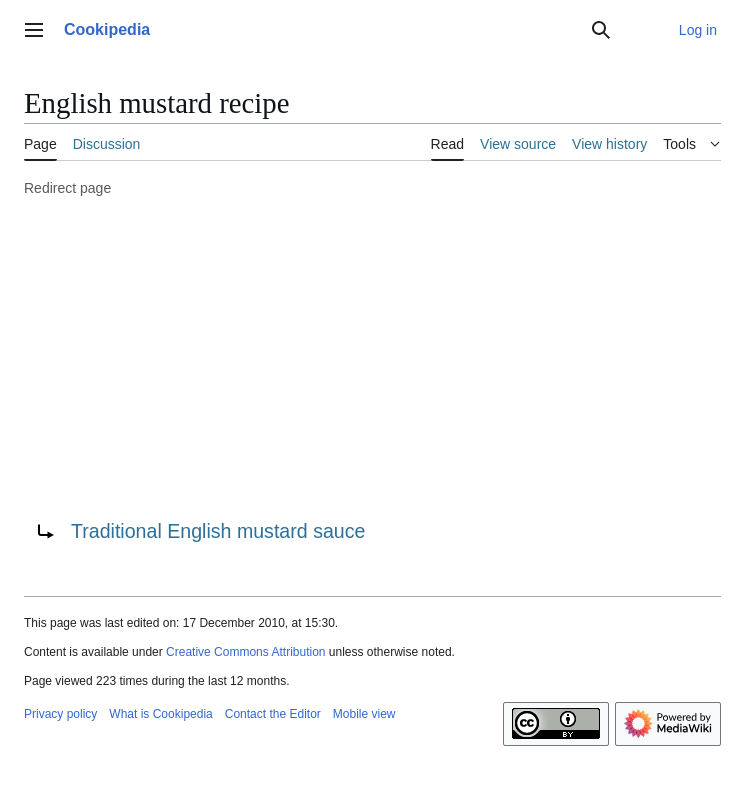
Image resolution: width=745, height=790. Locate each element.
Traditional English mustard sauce (218, 531)
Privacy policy (60, 714)
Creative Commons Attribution (245, 652)
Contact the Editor (273, 714)
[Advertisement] (372, 355)
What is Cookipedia (160, 714)
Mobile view (364, 714)
